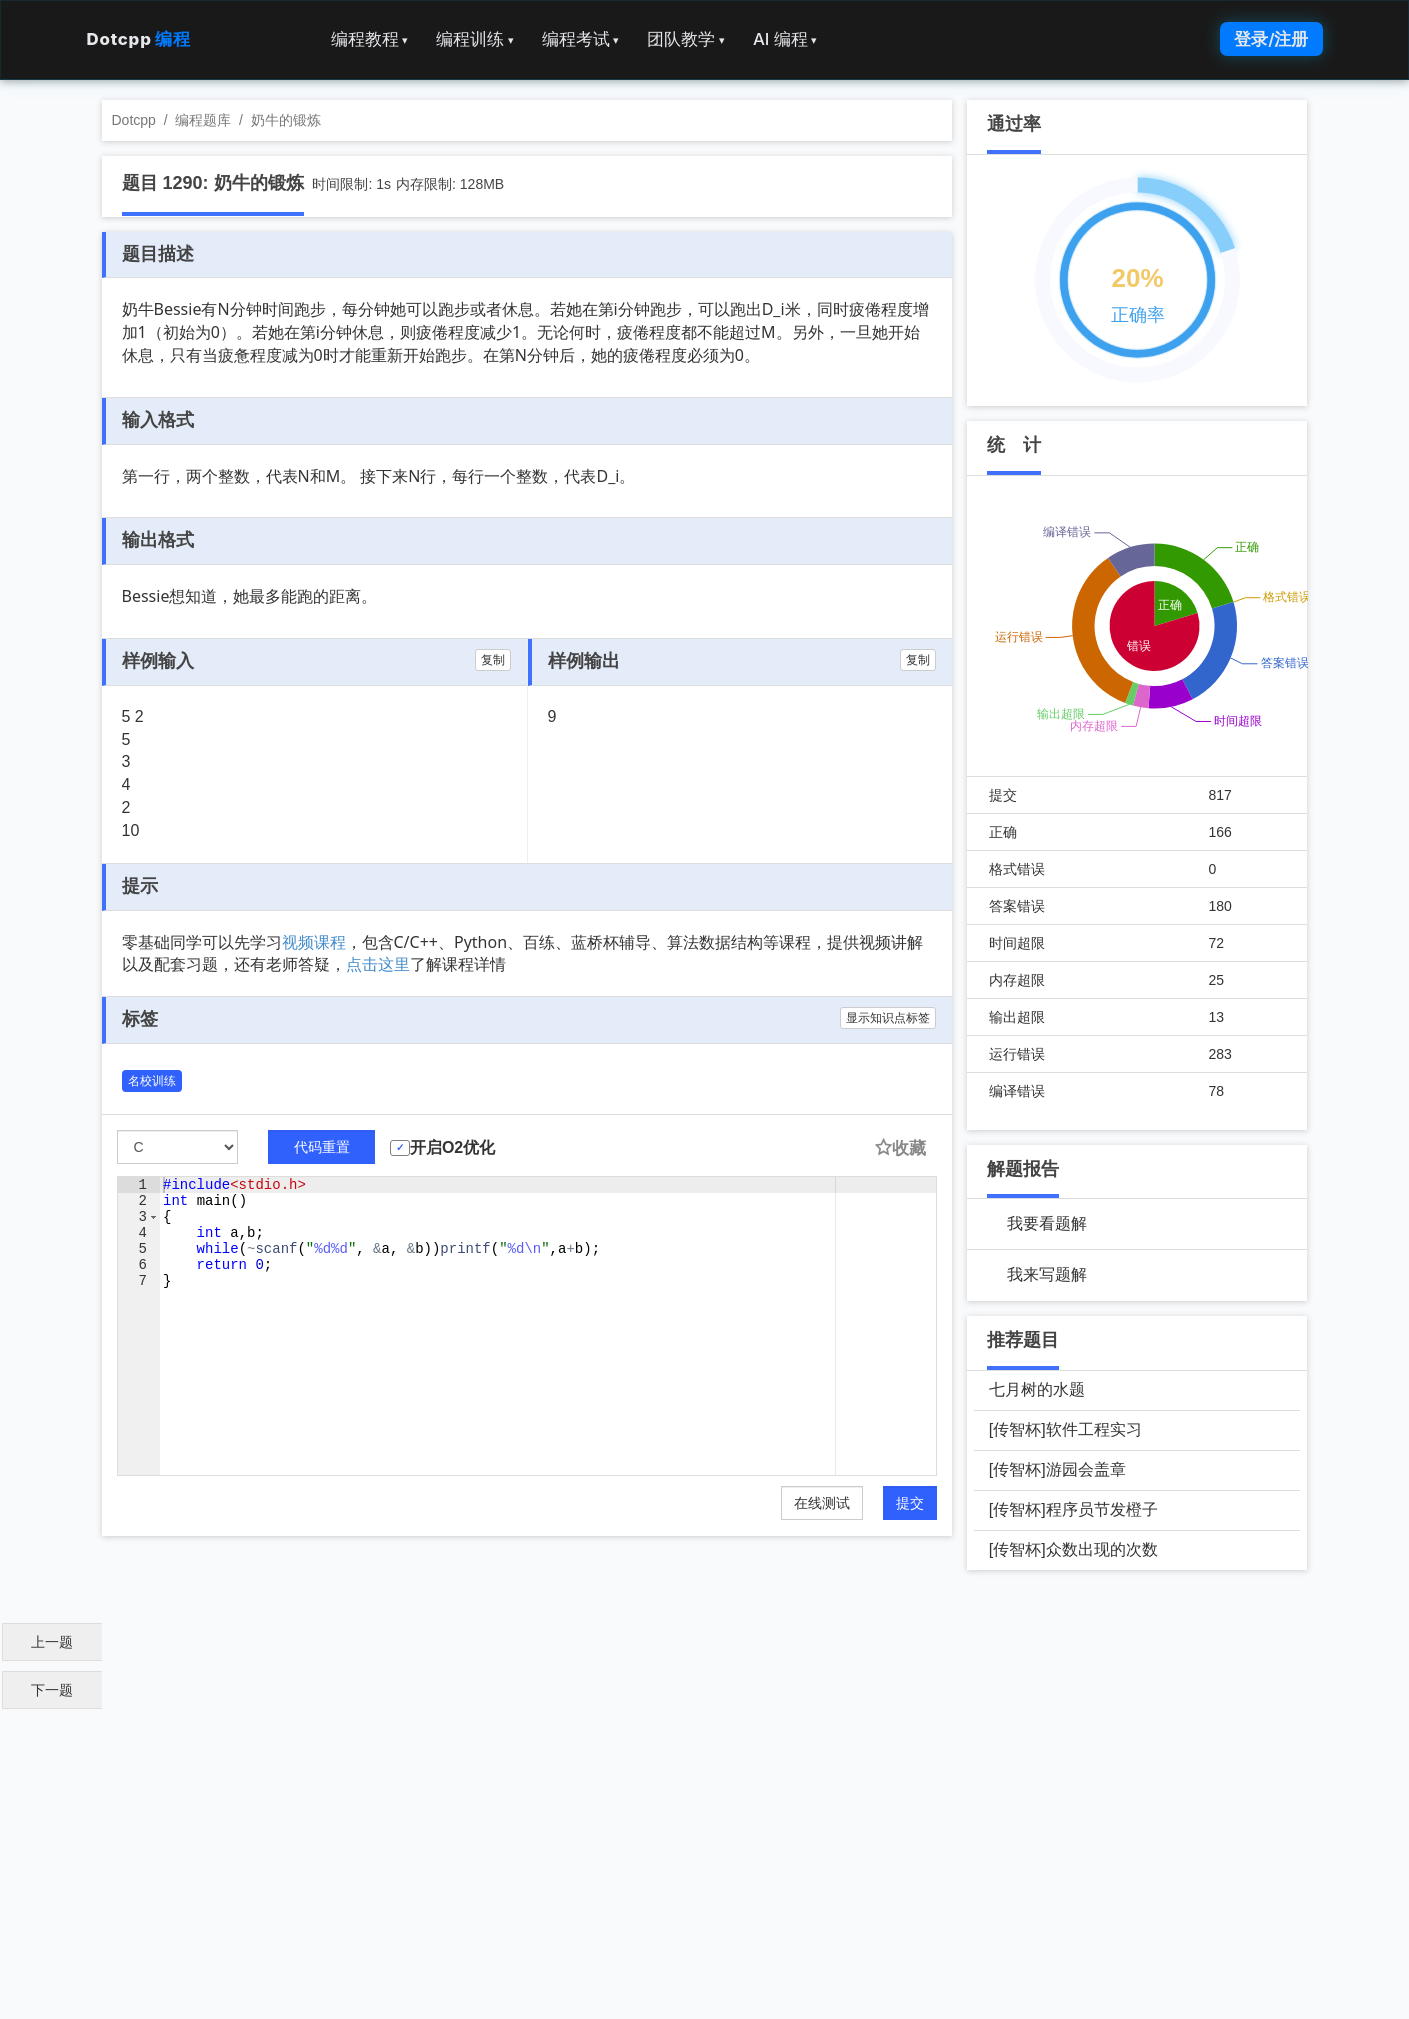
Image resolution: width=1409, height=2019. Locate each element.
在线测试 (822, 1503)
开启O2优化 (452, 1147)
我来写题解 (1047, 1274)
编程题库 (203, 120)
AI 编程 (785, 39)
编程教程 (370, 39)
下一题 (52, 1690)
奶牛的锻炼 (286, 120)
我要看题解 (1047, 1223)
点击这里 (378, 964)
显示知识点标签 (888, 1018)
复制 (493, 660)
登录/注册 (1271, 39)
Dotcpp (139, 39)
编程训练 (475, 39)
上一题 (52, 1642)
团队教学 (686, 39)
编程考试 (581, 39)
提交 (910, 1503)
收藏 (900, 1148)
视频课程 (314, 942)
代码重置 (322, 1147)
